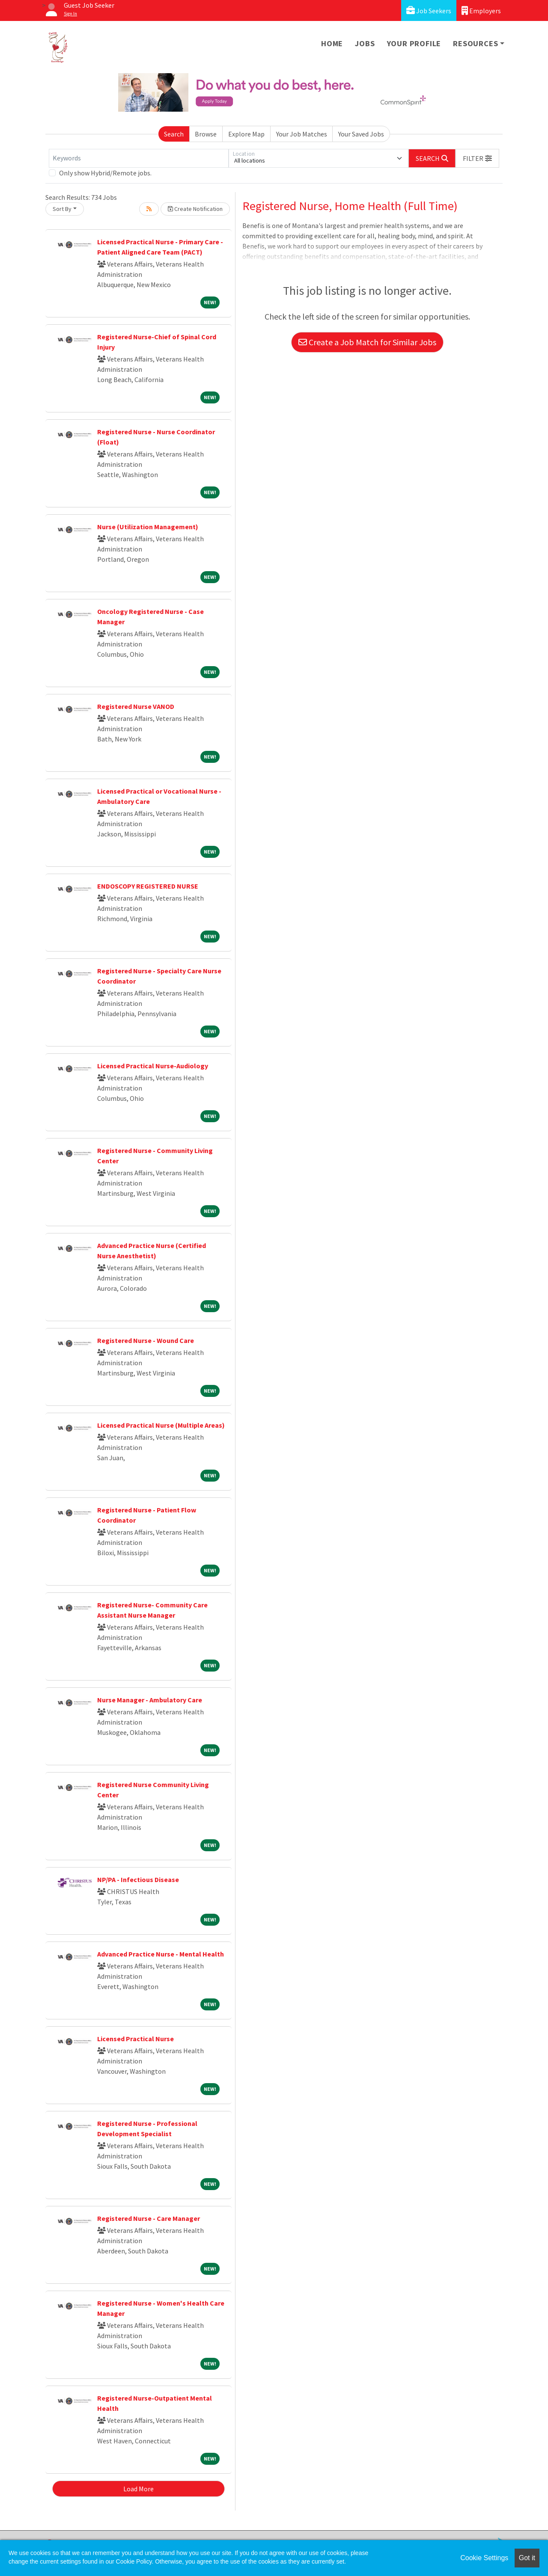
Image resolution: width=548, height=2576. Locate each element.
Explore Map (246, 134)
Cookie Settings (484, 2557)
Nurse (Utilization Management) (147, 526)
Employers (481, 10)
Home (332, 43)
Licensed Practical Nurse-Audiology (152, 1065)
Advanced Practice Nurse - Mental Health (160, 1954)
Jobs (365, 43)
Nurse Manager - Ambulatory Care (149, 1700)
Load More (138, 2488)
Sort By (62, 209)
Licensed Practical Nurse (135, 2038)
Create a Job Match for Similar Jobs (367, 342)
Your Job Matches (301, 134)
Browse (206, 134)
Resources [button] (475, 43)
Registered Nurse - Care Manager (148, 2218)
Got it (527, 2557)
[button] (477, 158)
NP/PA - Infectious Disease (138, 1879)
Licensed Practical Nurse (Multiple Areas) (161, 1425)
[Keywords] (139, 158)
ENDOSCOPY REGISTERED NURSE (147, 886)
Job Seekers (428, 10)
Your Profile (414, 43)
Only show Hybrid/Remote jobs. (105, 173)
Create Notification (195, 209)
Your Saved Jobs (361, 134)
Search (174, 134)
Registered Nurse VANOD (135, 706)
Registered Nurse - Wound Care (145, 1340)
